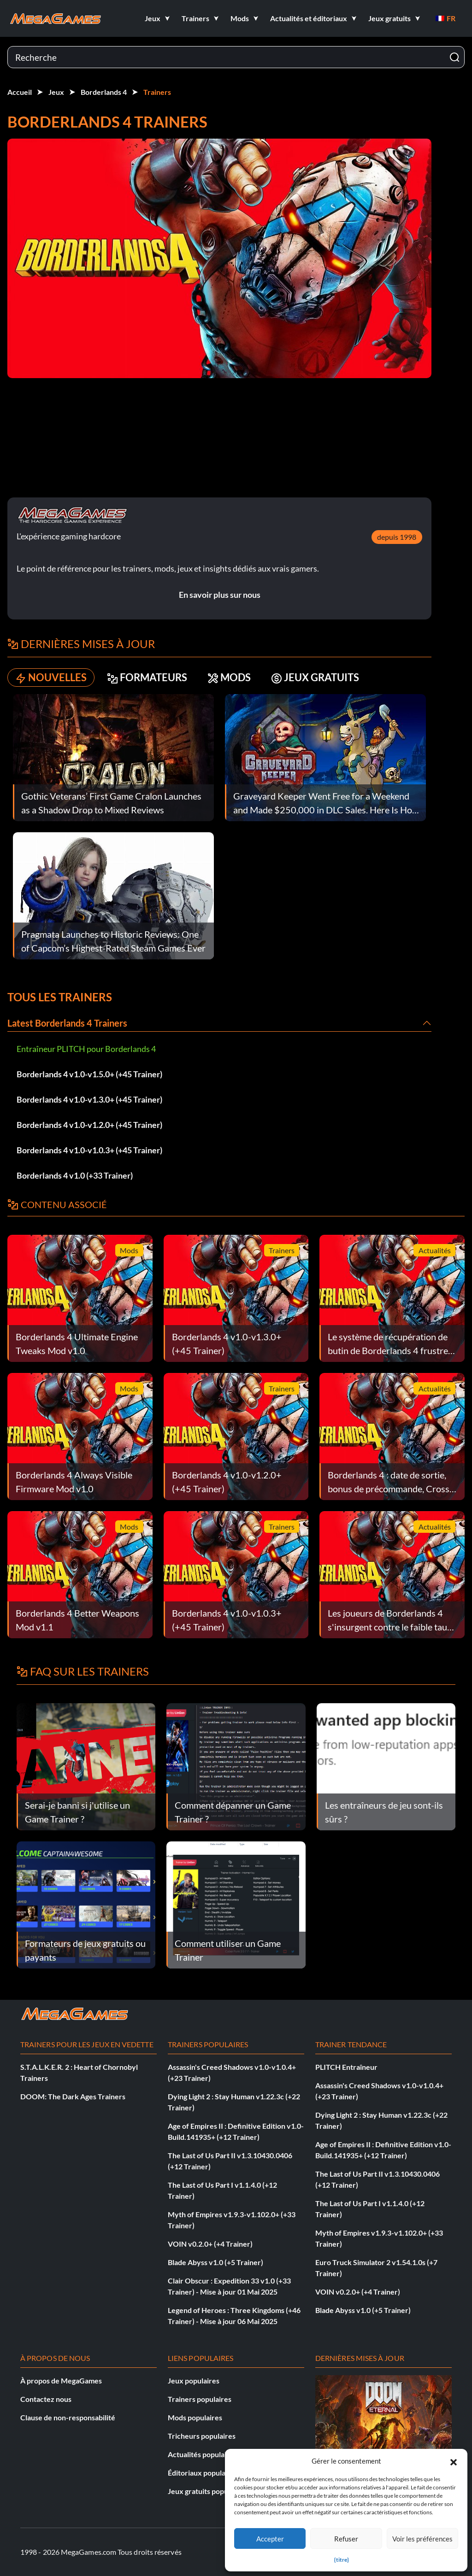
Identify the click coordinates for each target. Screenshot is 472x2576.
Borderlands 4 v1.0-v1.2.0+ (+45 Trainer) (89, 1125)
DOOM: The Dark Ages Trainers (72, 2096)
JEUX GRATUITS (315, 677)
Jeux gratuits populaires (207, 2491)
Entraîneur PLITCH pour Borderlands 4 (86, 1049)
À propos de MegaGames (61, 2380)
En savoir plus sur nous (219, 595)
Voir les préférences (422, 2539)
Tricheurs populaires (202, 2435)
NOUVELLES (51, 677)
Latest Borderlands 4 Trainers (67, 1022)
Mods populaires (195, 2417)
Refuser (346, 2539)
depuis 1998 (396, 536)
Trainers (157, 92)
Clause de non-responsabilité (67, 2417)
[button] (453, 2460)
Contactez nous (45, 2399)
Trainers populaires (199, 2399)
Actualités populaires (202, 2454)
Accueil (19, 92)
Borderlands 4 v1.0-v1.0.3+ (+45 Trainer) (89, 1150)
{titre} (341, 2559)
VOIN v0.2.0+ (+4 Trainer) (210, 2243)
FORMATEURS (147, 677)
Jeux (56, 92)
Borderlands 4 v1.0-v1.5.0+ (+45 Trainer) (89, 1074)
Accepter (270, 2539)
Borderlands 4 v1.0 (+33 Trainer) (75, 1175)
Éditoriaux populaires (203, 2472)
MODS (229, 677)
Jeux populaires (193, 2380)
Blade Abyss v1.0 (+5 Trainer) (215, 2262)
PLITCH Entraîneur (346, 2066)
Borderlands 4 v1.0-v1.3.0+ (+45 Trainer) (89, 1099)
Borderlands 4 (104, 92)
